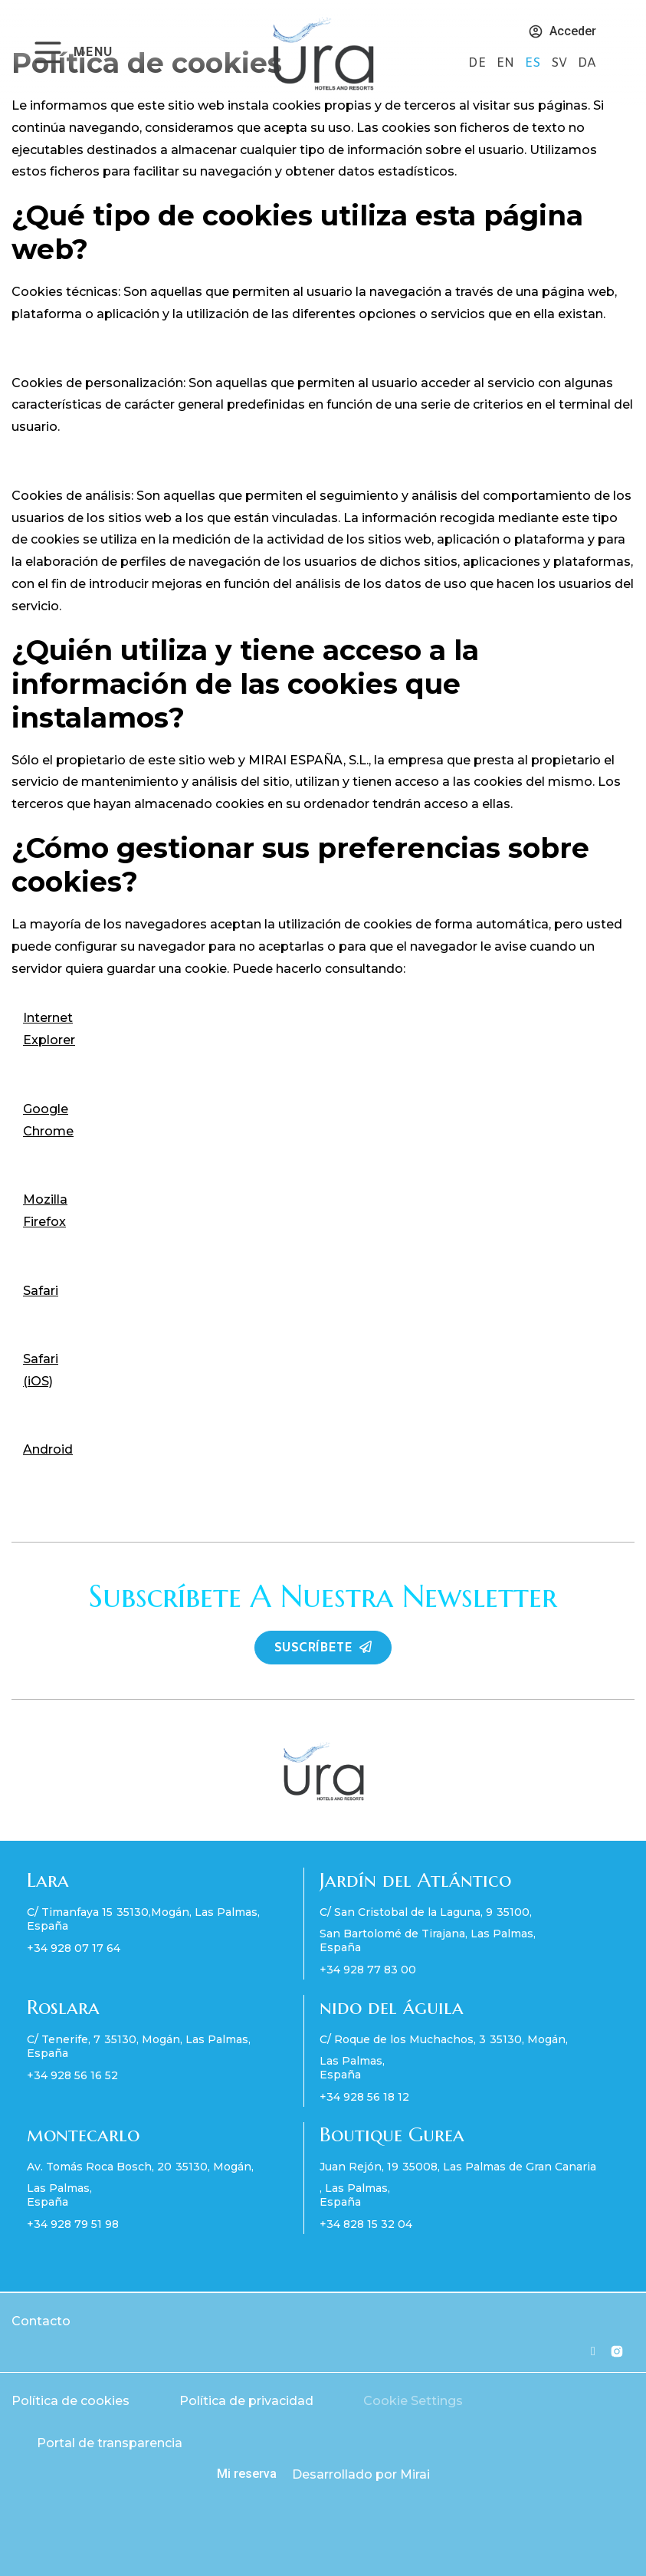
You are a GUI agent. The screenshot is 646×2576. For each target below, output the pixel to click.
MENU (93, 52)
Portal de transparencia (109, 2443)
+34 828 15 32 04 (366, 2224)
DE (478, 63)
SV (560, 63)
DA (587, 63)
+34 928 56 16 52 (72, 2075)
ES (534, 63)
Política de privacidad (246, 2401)
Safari (40, 1290)
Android (48, 1449)
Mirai (415, 2474)
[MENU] (47, 52)
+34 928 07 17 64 (73, 1948)
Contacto (41, 2321)
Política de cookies (70, 2401)
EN (507, 63)
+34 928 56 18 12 (364, 2097)
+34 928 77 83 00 (368, 1969)
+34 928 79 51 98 (73, 2224)
